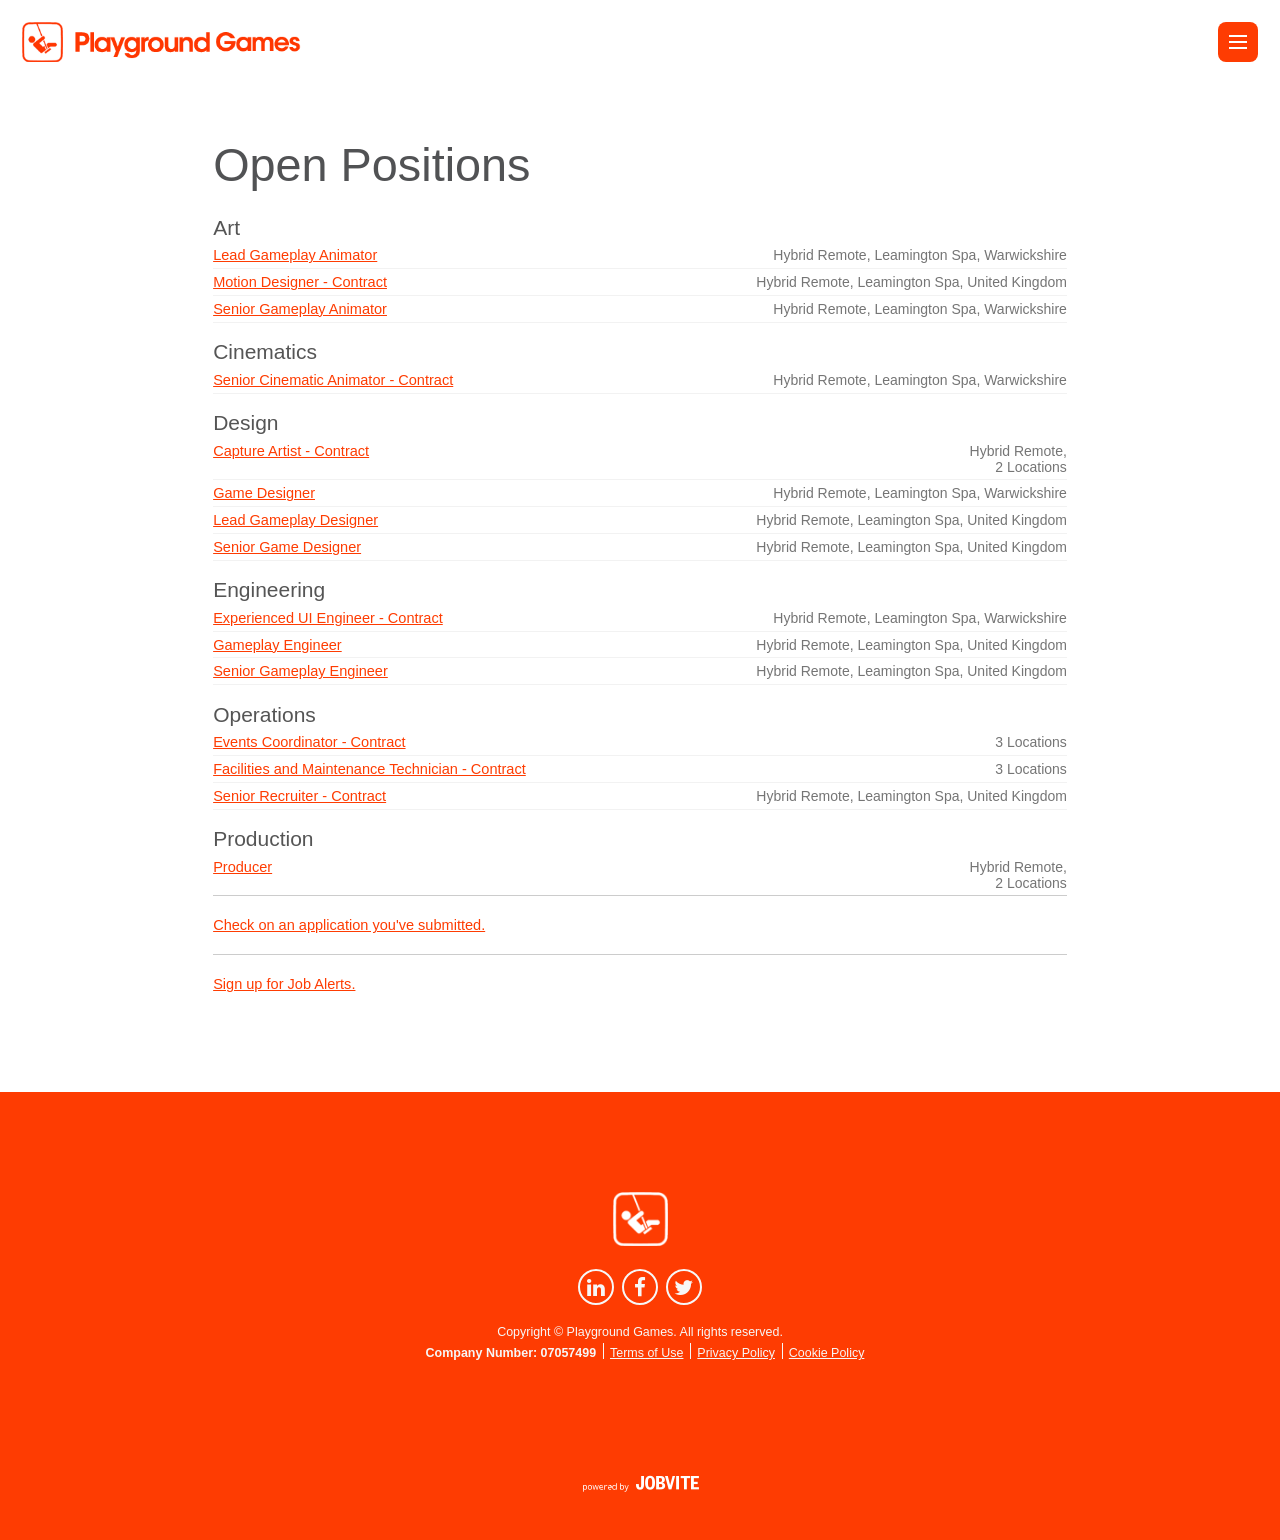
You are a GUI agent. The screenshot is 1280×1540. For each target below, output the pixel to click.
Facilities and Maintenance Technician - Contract (369, 769)
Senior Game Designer (287, 547)
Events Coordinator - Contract (309, 742)
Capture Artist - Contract (291, 451)
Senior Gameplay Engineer (300, 671)
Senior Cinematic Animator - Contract (333, 380)
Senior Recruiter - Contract (299, 796)
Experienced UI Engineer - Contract (328, 618)
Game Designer (264, 493)
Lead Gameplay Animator (295, 255)
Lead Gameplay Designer (295, 520)
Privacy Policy (736, 1353)
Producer (242, 867)
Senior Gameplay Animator (300, 309)
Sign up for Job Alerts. (284, 984)
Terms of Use (646, 1353)
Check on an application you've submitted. (349, 925)
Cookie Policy (827, 1353)
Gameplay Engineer (277, 645)
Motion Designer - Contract (300, 282)
